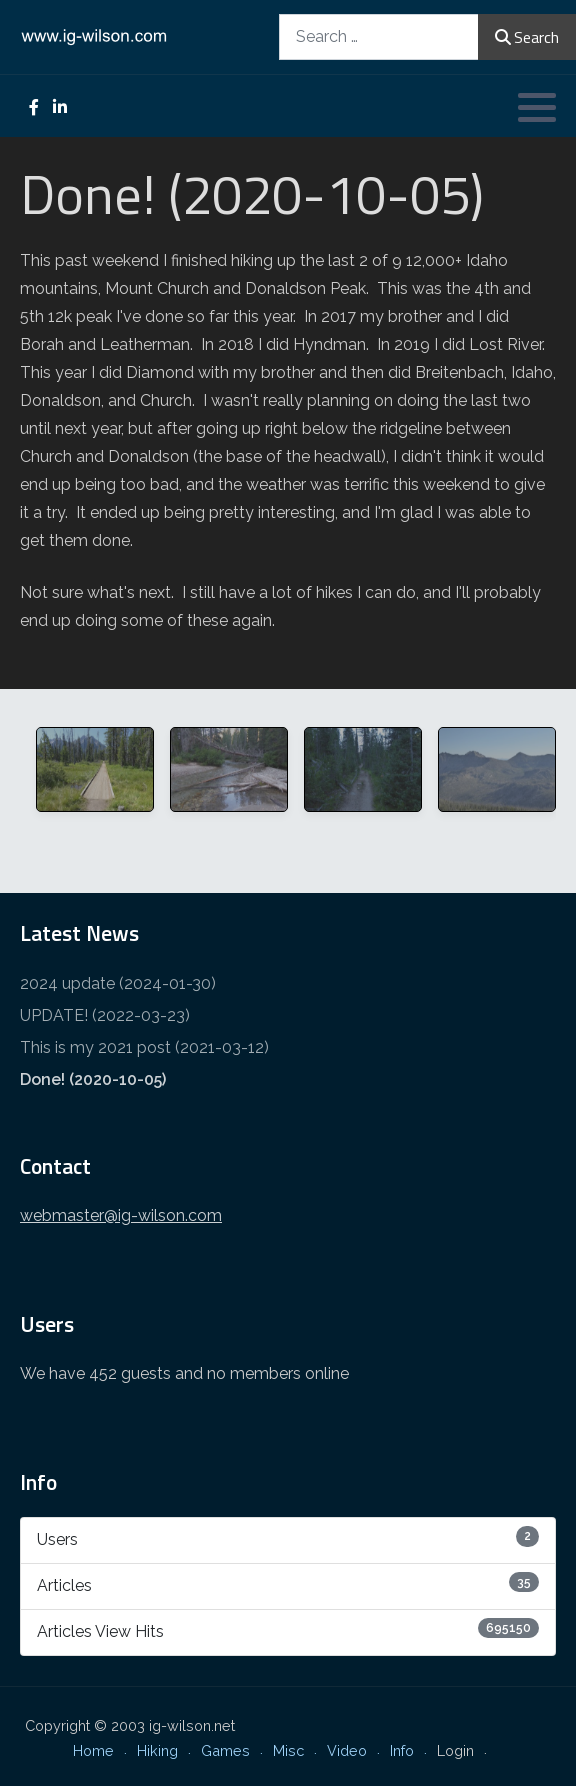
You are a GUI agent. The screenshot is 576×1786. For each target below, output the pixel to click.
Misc (288, 1750)
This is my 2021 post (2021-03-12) (144, 1047)
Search (527, 37)
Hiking (157, 1750)
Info (402, 1750)
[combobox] (379, 36)
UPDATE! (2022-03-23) (105, 1015)
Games (225, 1750)
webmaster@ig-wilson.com (121, 1215)
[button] (537, 107)
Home (93, 1750)
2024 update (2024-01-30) (118, 983)
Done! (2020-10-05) (93, 1079)
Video (347, 1750)
